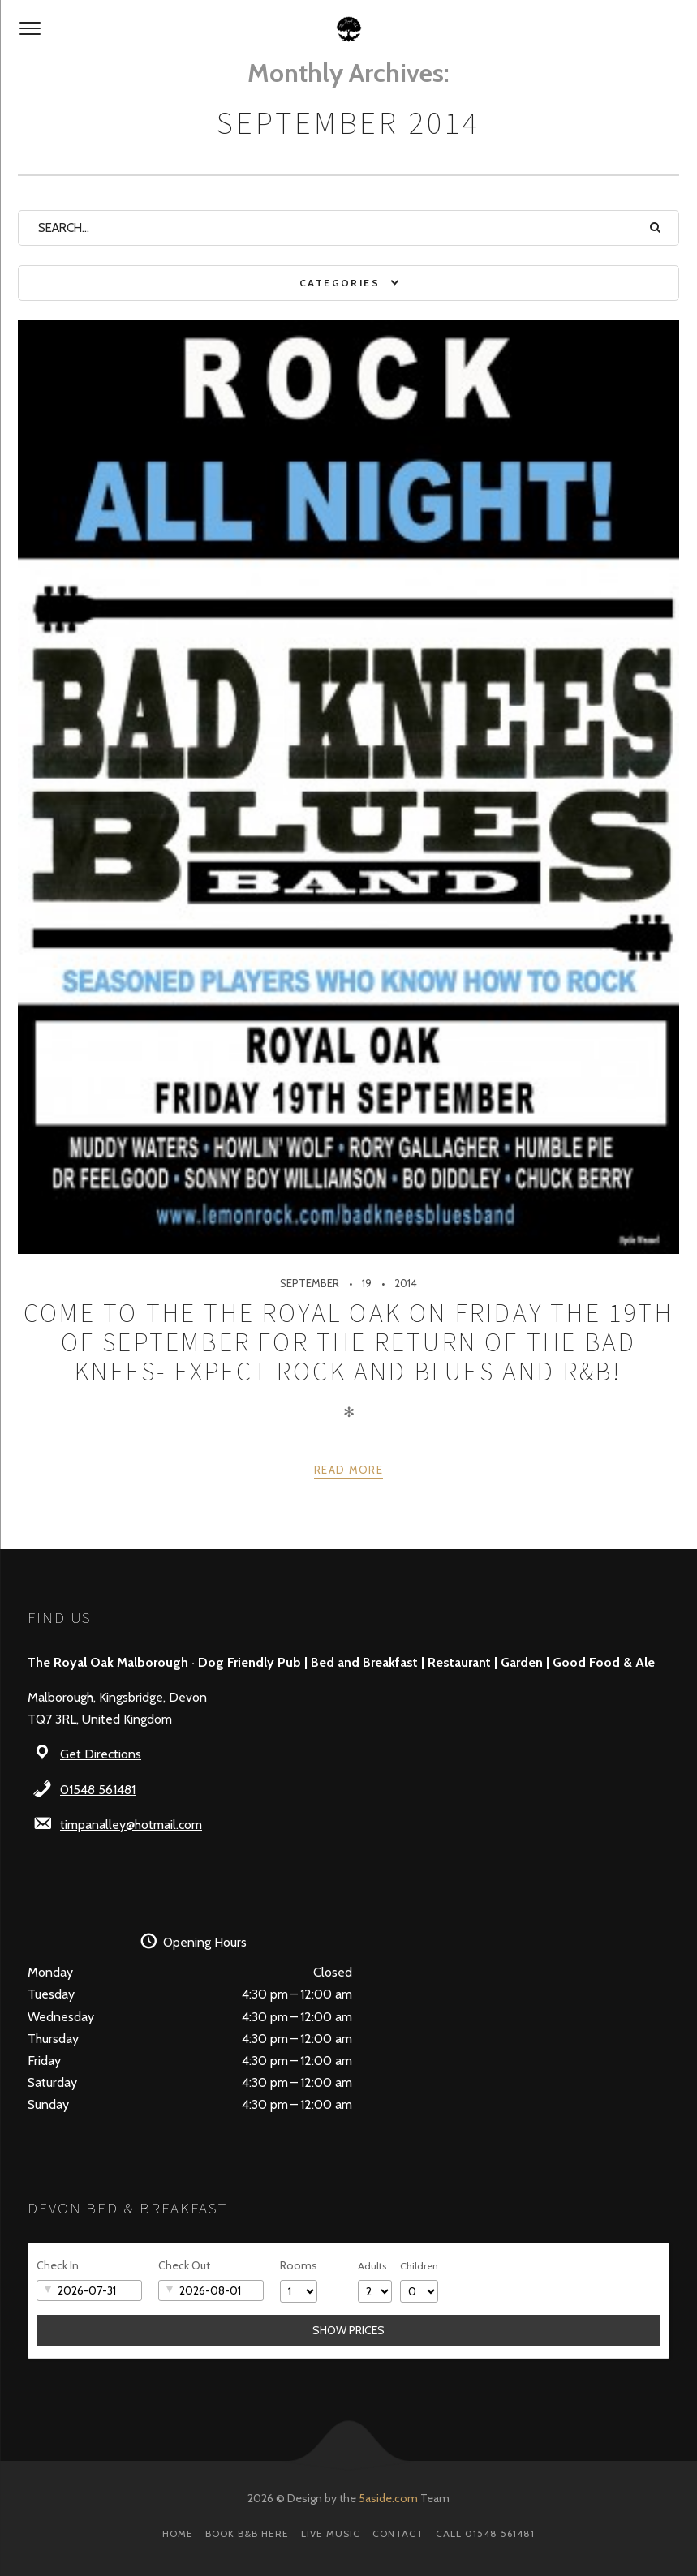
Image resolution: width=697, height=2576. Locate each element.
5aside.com (388, 2498)
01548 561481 (98, 1789)
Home (177, 2533)
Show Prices (348, 2330)
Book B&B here (247, 2533)
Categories (339, 283)
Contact (398, 2533)
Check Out (184, 2265)
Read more (348, 1469)
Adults (372, 2266)
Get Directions (100, 1754)
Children (419, 2266)
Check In (58, 2265)
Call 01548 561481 (485, 2533)
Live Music (330, 2533)
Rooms (298, 2265)
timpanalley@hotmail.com (131, 1824)
